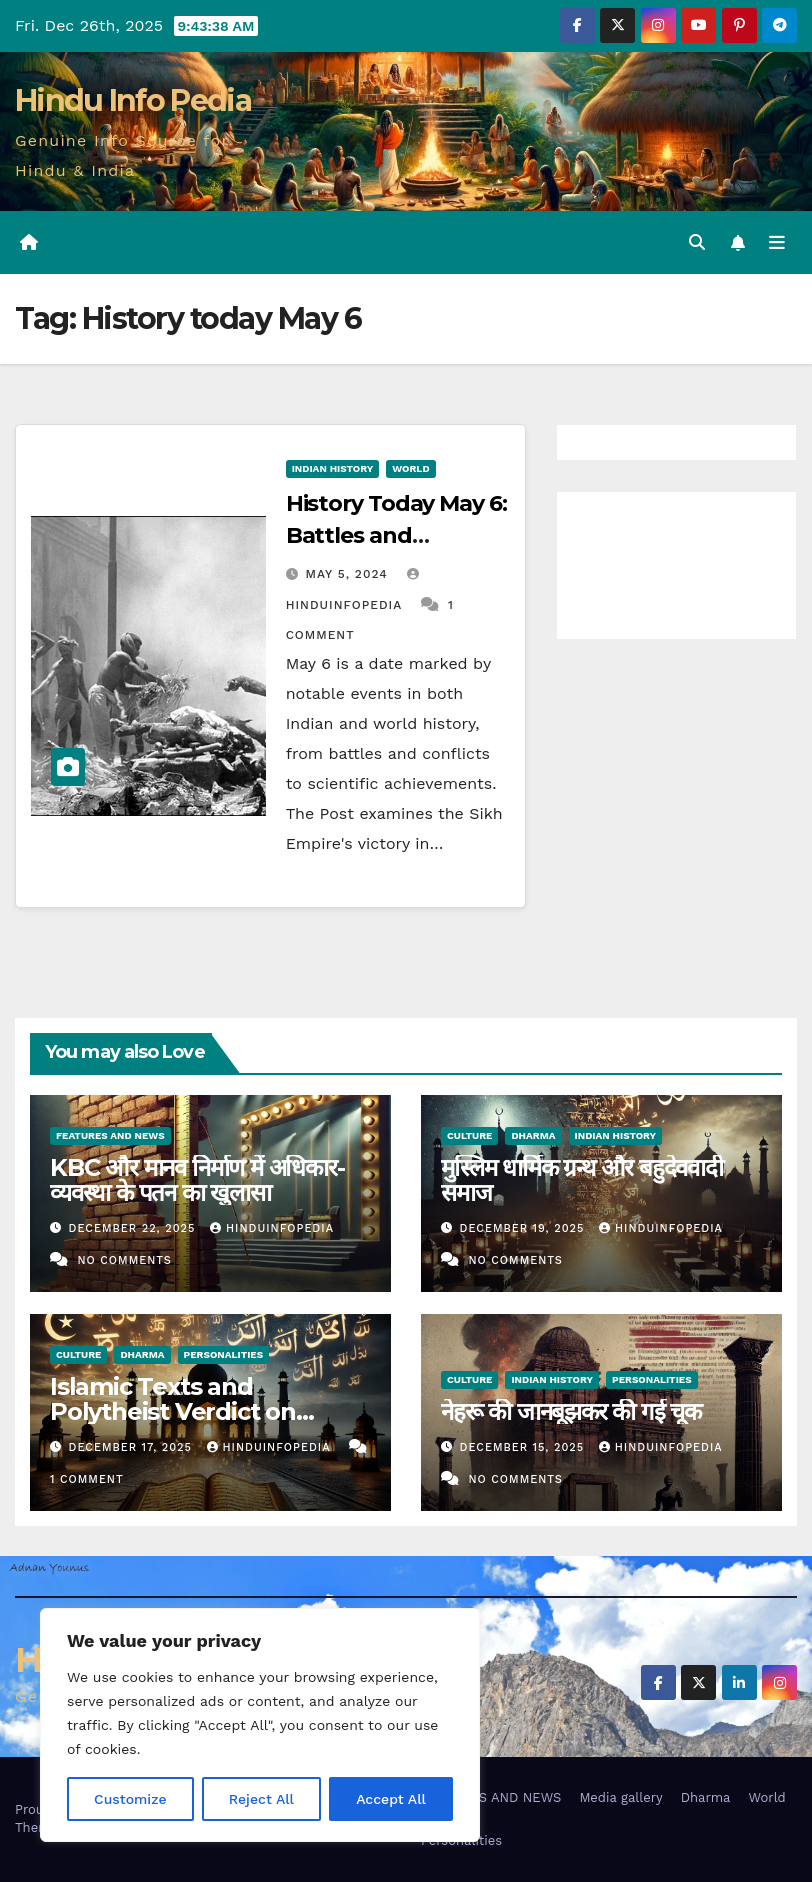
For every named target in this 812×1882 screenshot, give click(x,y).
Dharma (533, 1135)
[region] (260, 1725)
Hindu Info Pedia (133, 100)
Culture (469, 1135)
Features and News (110, 1135)
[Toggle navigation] (777, 243)
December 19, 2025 (524, 1228)
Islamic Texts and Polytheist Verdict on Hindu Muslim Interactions (204, 1411)
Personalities (224, 1354)
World (410, 468)
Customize (130, 1799)
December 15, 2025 (524, 1447)
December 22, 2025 (134, 1228)
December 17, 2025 (133, 1447)
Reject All (261, 1799)
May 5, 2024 (349, 574)
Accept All (391, 1799)
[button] (697, 242)
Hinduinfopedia (272, 1228)
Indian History (333, 468)
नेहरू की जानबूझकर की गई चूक (571, 1411)
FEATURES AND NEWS (491, 1797)
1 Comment (87, 1479)
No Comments (124, 1260)
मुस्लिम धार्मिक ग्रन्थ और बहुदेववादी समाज (582, 1180)
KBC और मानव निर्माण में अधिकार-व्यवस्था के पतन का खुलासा (197, 1180)
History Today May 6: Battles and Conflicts (396, 535)
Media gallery (620, 1797)
